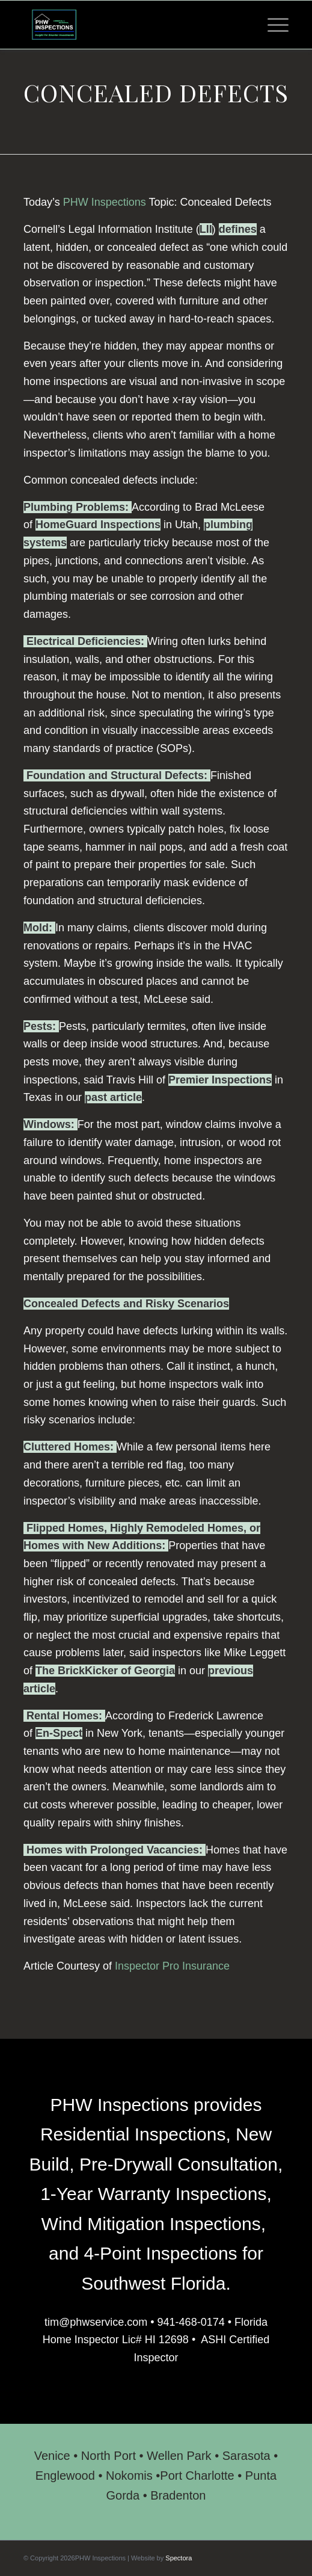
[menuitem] (272, 25)
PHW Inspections (104, 202)
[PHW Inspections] (129, 25)
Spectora (178, 2558)
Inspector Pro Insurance (172, 1966)
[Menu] (272, 25)
